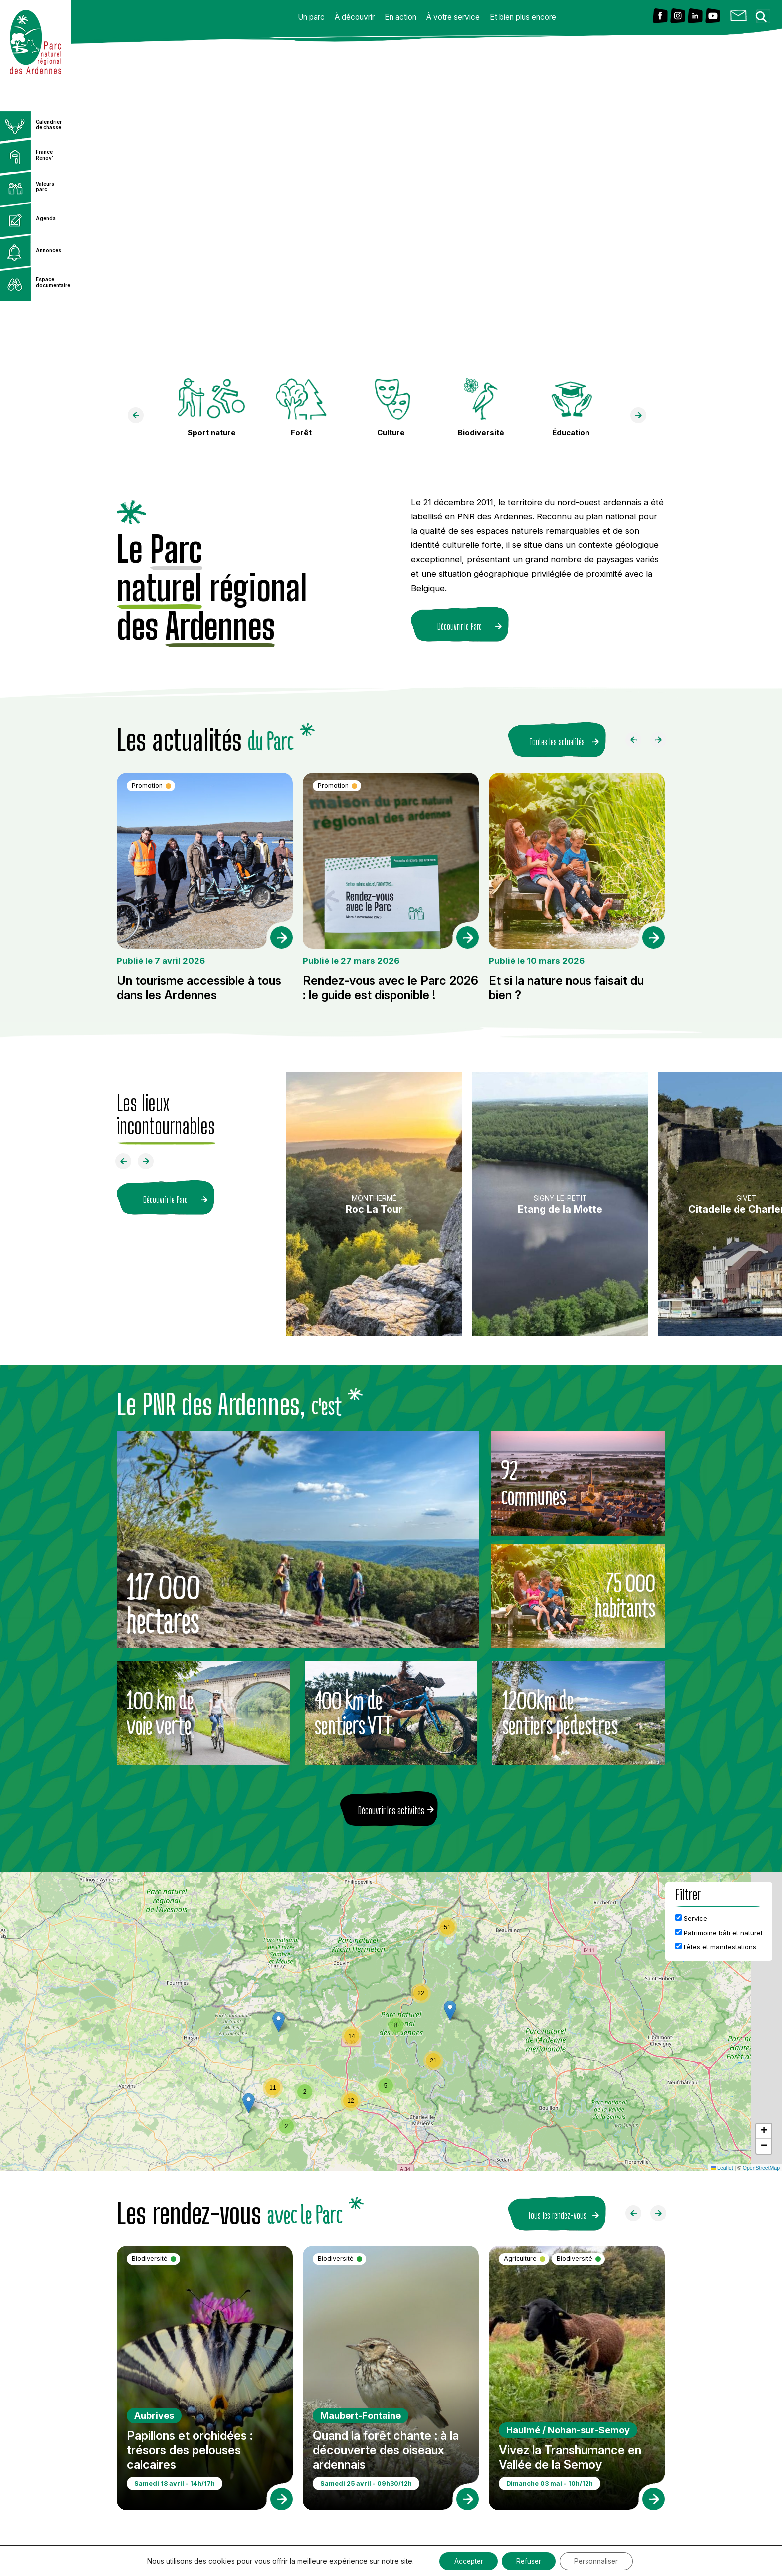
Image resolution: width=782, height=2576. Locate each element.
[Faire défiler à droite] (662, 742)
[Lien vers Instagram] (677, 16)
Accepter (467, 2560)
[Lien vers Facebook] (660, 16)
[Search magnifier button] (764, 14)
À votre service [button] (453, 17)
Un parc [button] (311, 17)
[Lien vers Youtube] (712, 16)
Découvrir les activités (391, 1810)
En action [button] (400, 17)
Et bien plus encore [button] (523, 17)
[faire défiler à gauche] (140, 418)
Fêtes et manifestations (715, 1947)
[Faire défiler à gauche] (637, 742)
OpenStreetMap (761, 2168)
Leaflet (722, 2168)
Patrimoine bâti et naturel (718, 1933)
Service (691, 1918)
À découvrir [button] (355, 17)
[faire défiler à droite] (642, 418)
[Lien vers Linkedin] (695, 16)
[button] (450, 2010)
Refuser (529, 2560)
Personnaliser (598, 2560)
